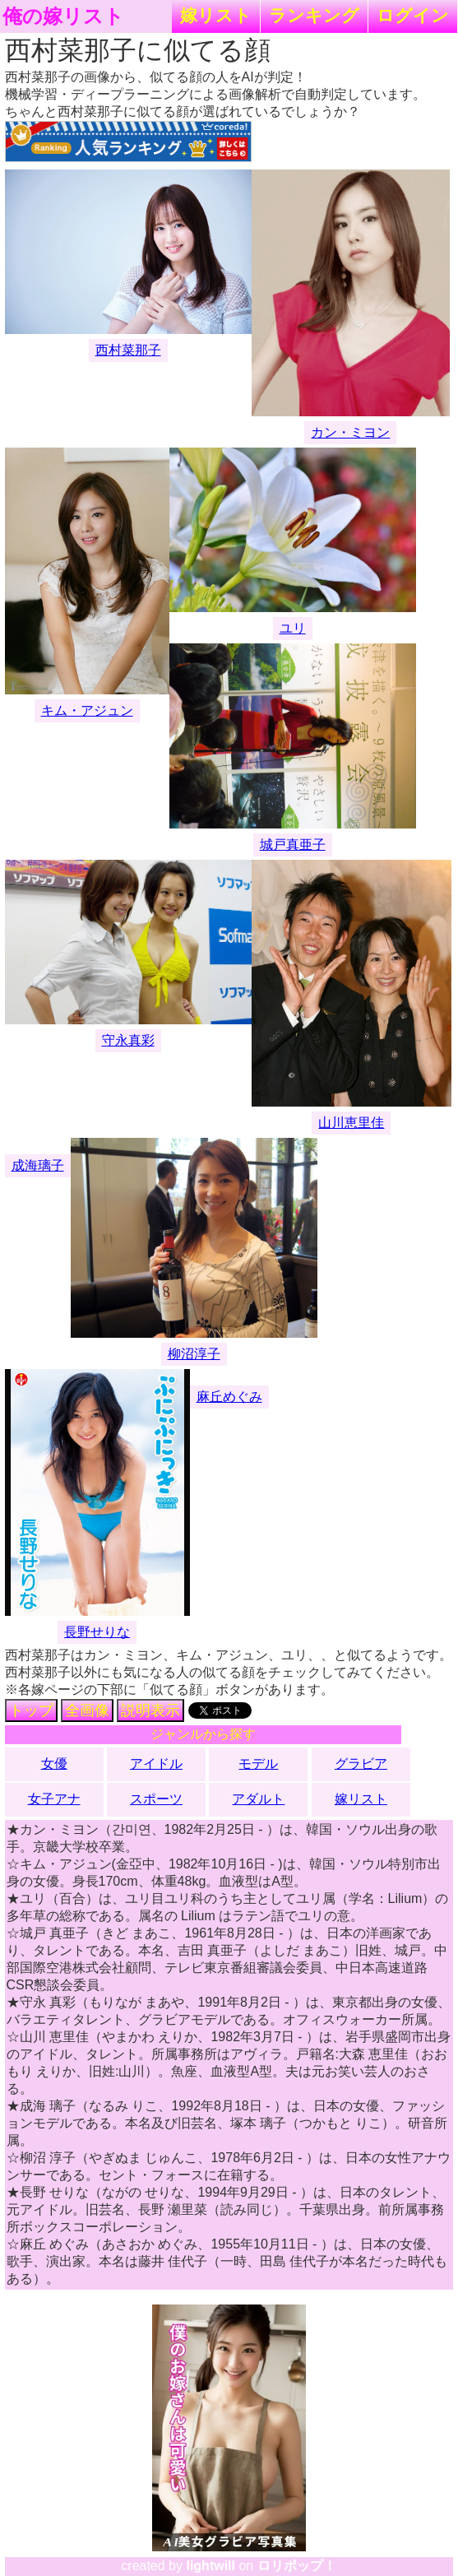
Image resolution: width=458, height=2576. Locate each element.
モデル (258, 1764)
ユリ (293, 628)
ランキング (314, 15)
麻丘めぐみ (229, 1397)
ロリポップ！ (296, 2566)
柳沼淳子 (194, 1354)
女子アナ (54, 1799)
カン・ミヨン (350, 432)
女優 (54, 1764)
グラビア (361, 1764)
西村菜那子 (128, 350)
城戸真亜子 (293, 845)
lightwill (210, 2566)
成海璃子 (38, 1165)
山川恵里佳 (351, 1123)
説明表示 (150, 1710)
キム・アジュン (87, 710)
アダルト (258, 1799)
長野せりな (97, 1632)
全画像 (87, 1710)
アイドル (156, 1764)
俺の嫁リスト (63, 16)
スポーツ (156, 1799)
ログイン (413, 15)
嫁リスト (216, 15)
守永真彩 (128, 1040)
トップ (31, 1710)
